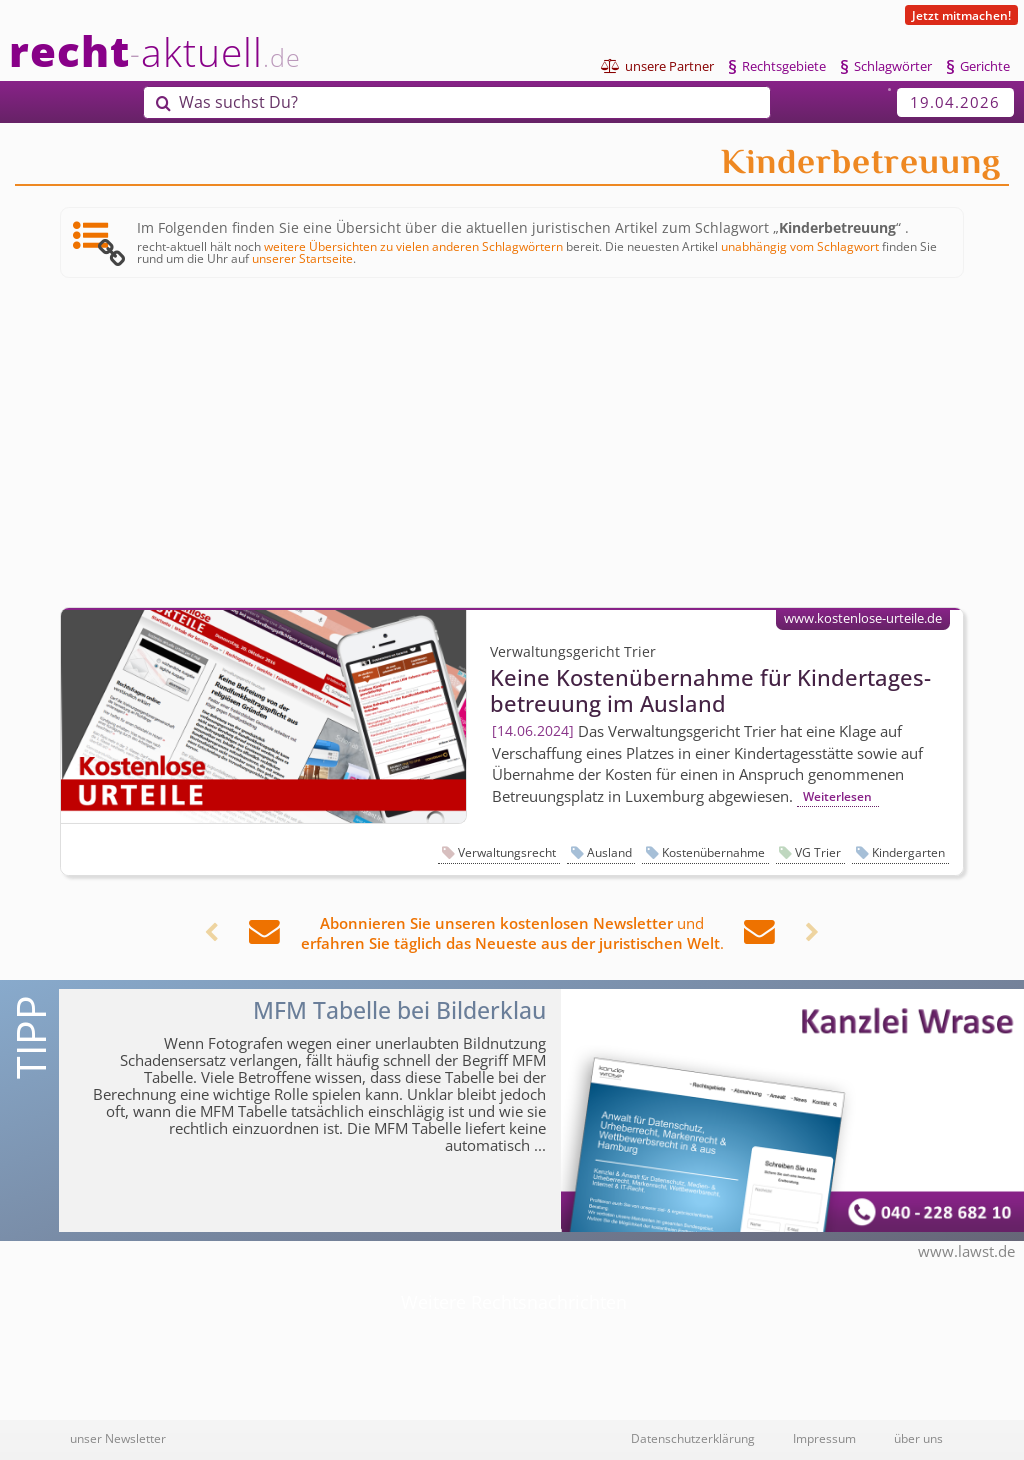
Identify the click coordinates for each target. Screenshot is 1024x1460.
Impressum (824, 1438)
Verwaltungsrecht (507, 852)
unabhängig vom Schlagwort (800, 246)
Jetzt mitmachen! (961, 15)
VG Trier (818, 852)
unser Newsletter (118, 1438)
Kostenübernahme (713, 852)
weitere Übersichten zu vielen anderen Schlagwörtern (413, 246)
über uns (918, 1438)
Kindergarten (908, 852)
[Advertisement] (512, 444)
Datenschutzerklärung (693, 1438)
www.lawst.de (966, 1251)
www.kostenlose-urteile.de (863, 618)
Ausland (609, 852)
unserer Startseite (302, 258)
